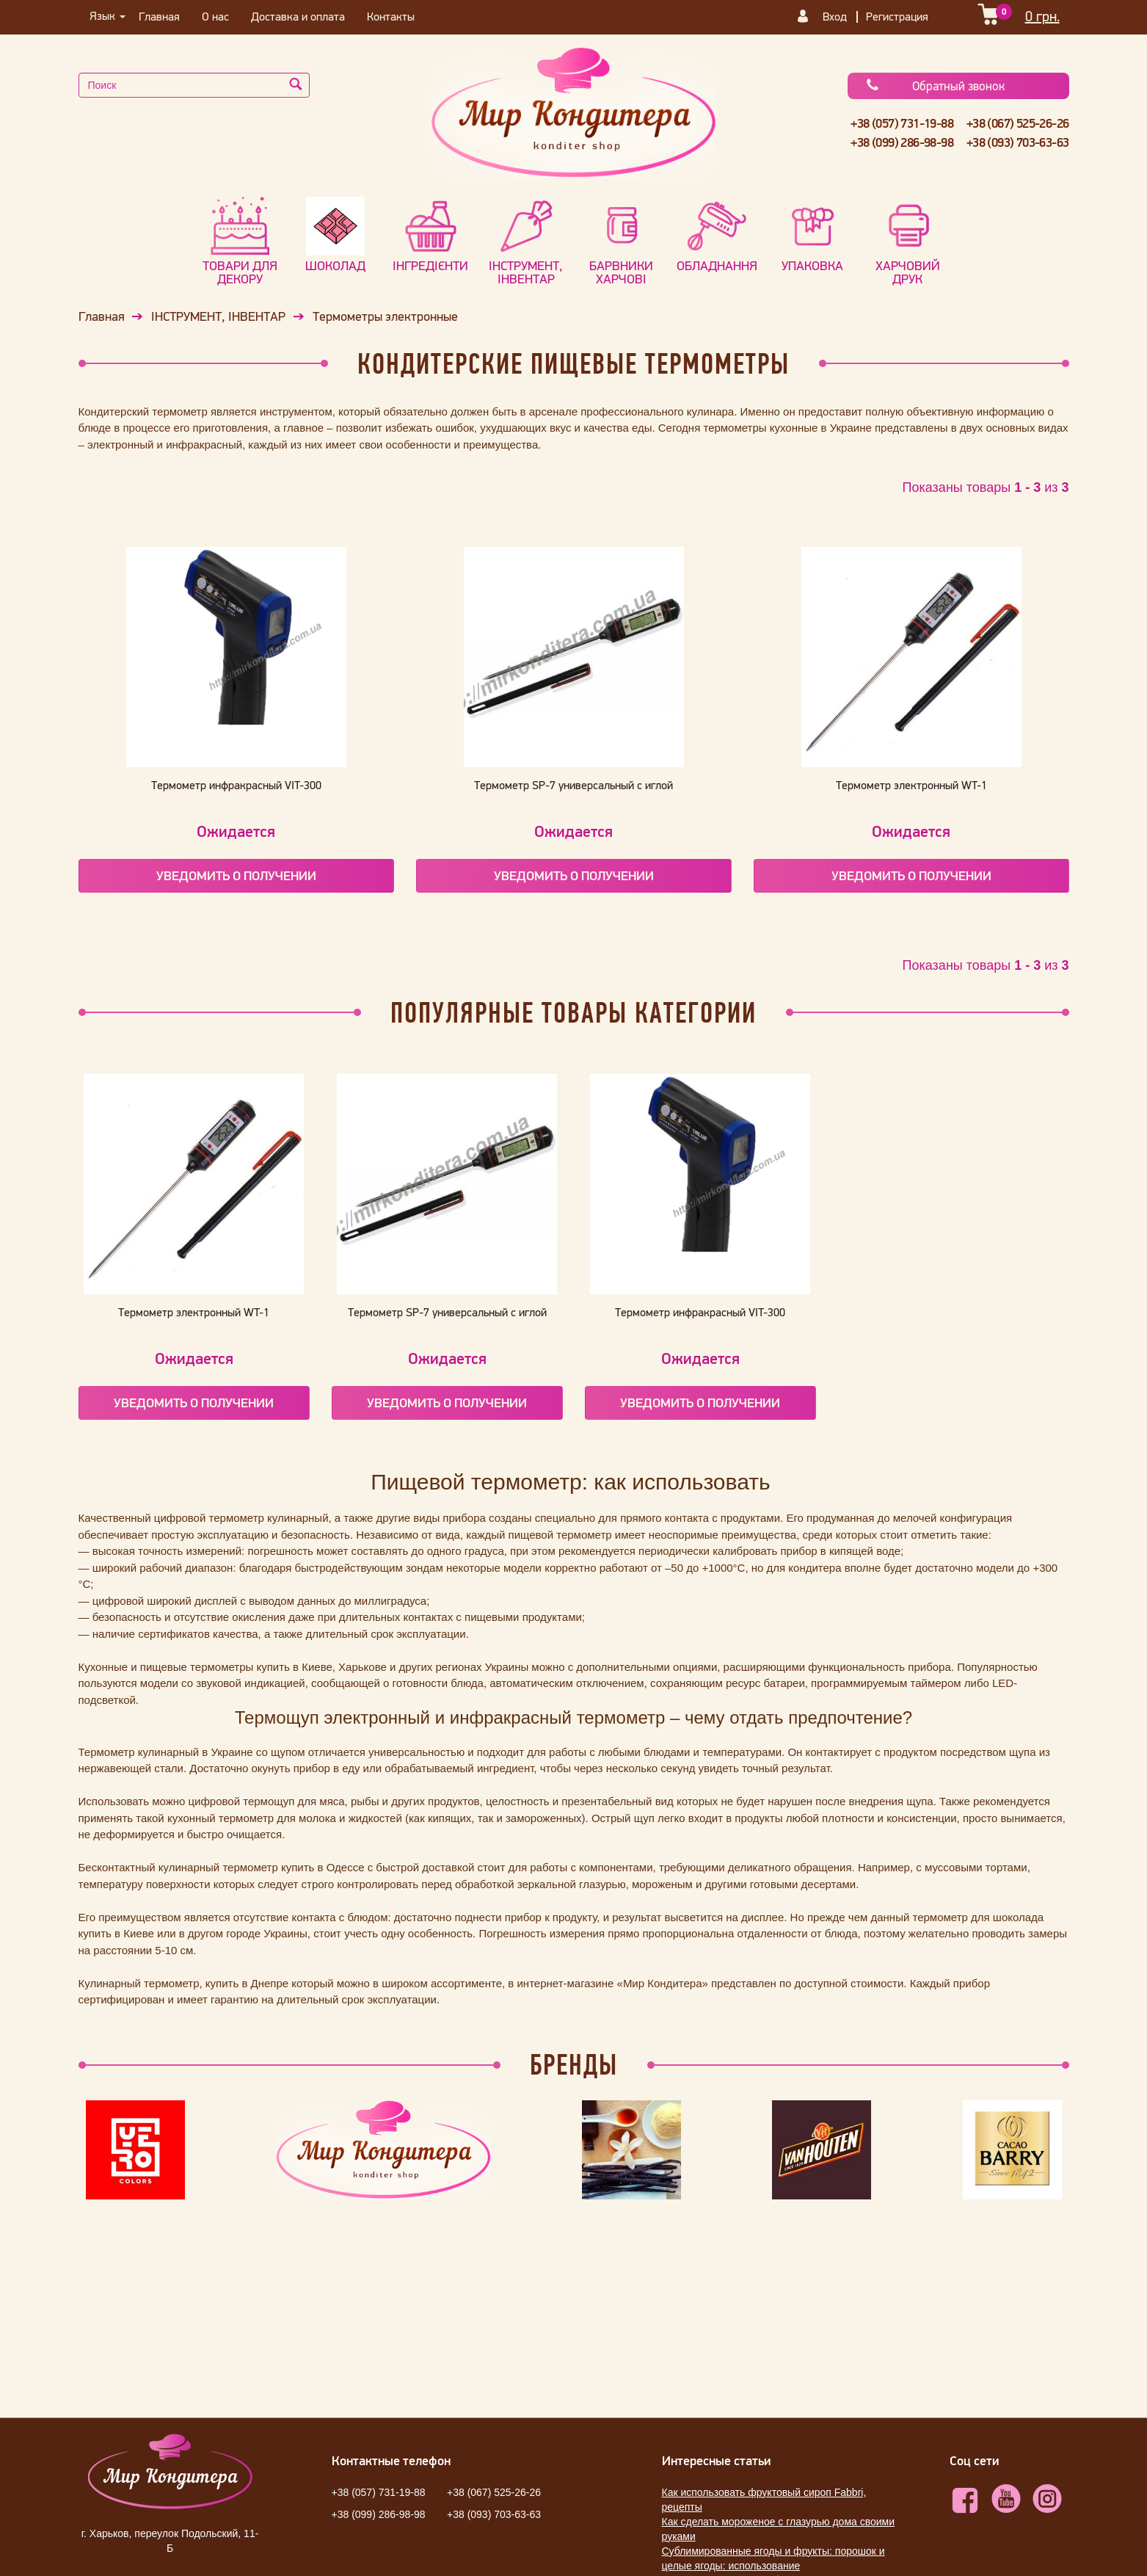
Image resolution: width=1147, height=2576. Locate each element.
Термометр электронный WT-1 (911, 784)
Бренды (574, 2064)
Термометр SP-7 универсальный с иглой (573, 784)
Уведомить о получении (236, 875)
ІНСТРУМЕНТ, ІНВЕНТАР (218, 316)
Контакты (391, 16)
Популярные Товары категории (573, 1012)
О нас (215, 16)
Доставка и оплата (298, 16)
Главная (159, 16)
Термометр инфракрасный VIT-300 (236, 784)
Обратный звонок (935, 86)
